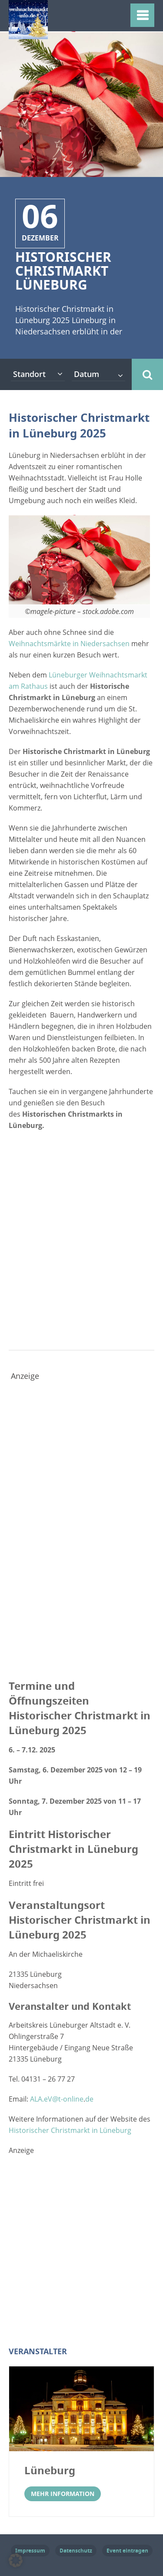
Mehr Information (62, 2493)
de (89, 2099)
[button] (15, 2560)
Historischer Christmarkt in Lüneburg (70, 2130)
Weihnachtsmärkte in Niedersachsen (69, 643)
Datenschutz (76, 2550)
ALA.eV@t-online (56, 2099)
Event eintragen (127, 2550)
